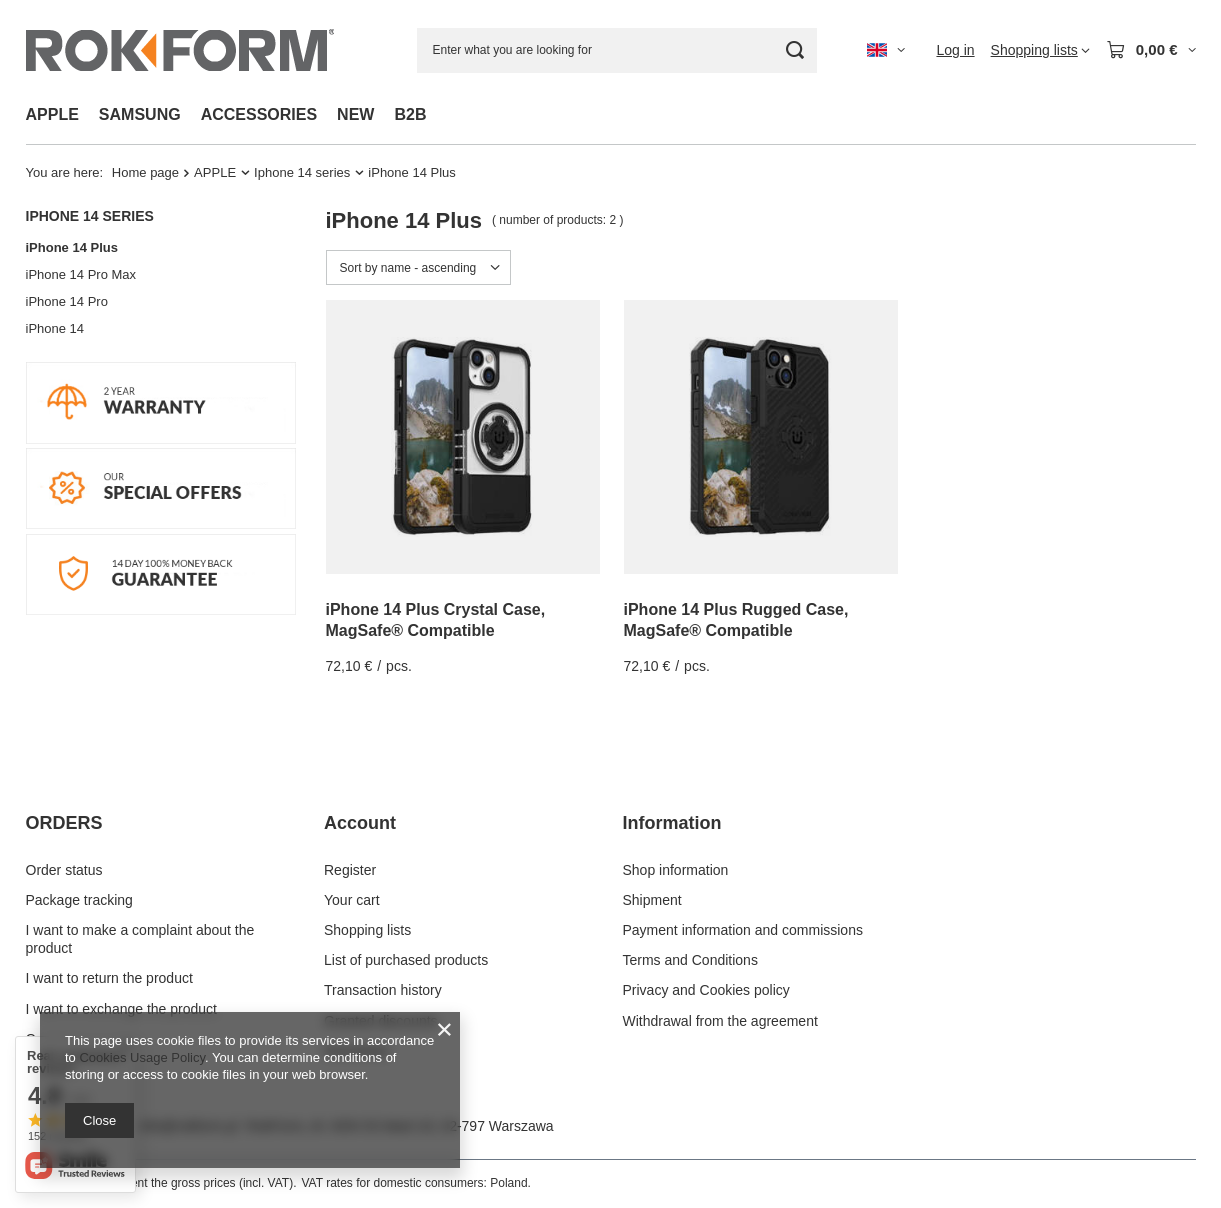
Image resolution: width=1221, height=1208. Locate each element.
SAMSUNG (140, 114)
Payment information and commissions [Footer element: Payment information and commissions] (743, 930)
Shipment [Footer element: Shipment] (652, 900)
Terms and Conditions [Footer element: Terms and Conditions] (690, 960)
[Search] (794, 50)
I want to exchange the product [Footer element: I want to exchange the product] (121, 1009)
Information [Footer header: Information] (672, 823)
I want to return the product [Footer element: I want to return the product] (109, 978)
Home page (145, 172)
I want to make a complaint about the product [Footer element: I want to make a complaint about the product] (140, 939)
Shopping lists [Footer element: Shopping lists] (367, 930)
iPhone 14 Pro (67, 301)
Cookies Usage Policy (141, 1057)
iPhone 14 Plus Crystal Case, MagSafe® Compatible (436, 620)
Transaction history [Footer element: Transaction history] (383, 990)
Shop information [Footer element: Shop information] (676, 870)
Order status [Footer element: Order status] (64, 870)
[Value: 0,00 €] (1151, 50)
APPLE (52, 114)
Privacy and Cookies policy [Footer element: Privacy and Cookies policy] (706, 990)
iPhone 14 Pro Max (81, 274)
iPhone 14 (55, 328)
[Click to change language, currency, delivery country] (886, 50)
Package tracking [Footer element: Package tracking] (79, 900)
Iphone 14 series (302, 172)
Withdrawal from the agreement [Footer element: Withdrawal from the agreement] (720, 1021)
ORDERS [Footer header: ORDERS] (64, 823)
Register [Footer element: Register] (350, 870)
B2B (410, 114)
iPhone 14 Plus (72, 247)
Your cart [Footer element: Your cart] (352, 900)
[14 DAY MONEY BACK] (161, 610)
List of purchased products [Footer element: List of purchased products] (406, 960)
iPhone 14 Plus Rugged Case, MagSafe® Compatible (736, 620)
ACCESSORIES (259, 114)
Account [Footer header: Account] (360, 823)
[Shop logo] (180, 50)
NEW (355, 114)
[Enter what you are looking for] (617, 50)
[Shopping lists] (1040, 50)
